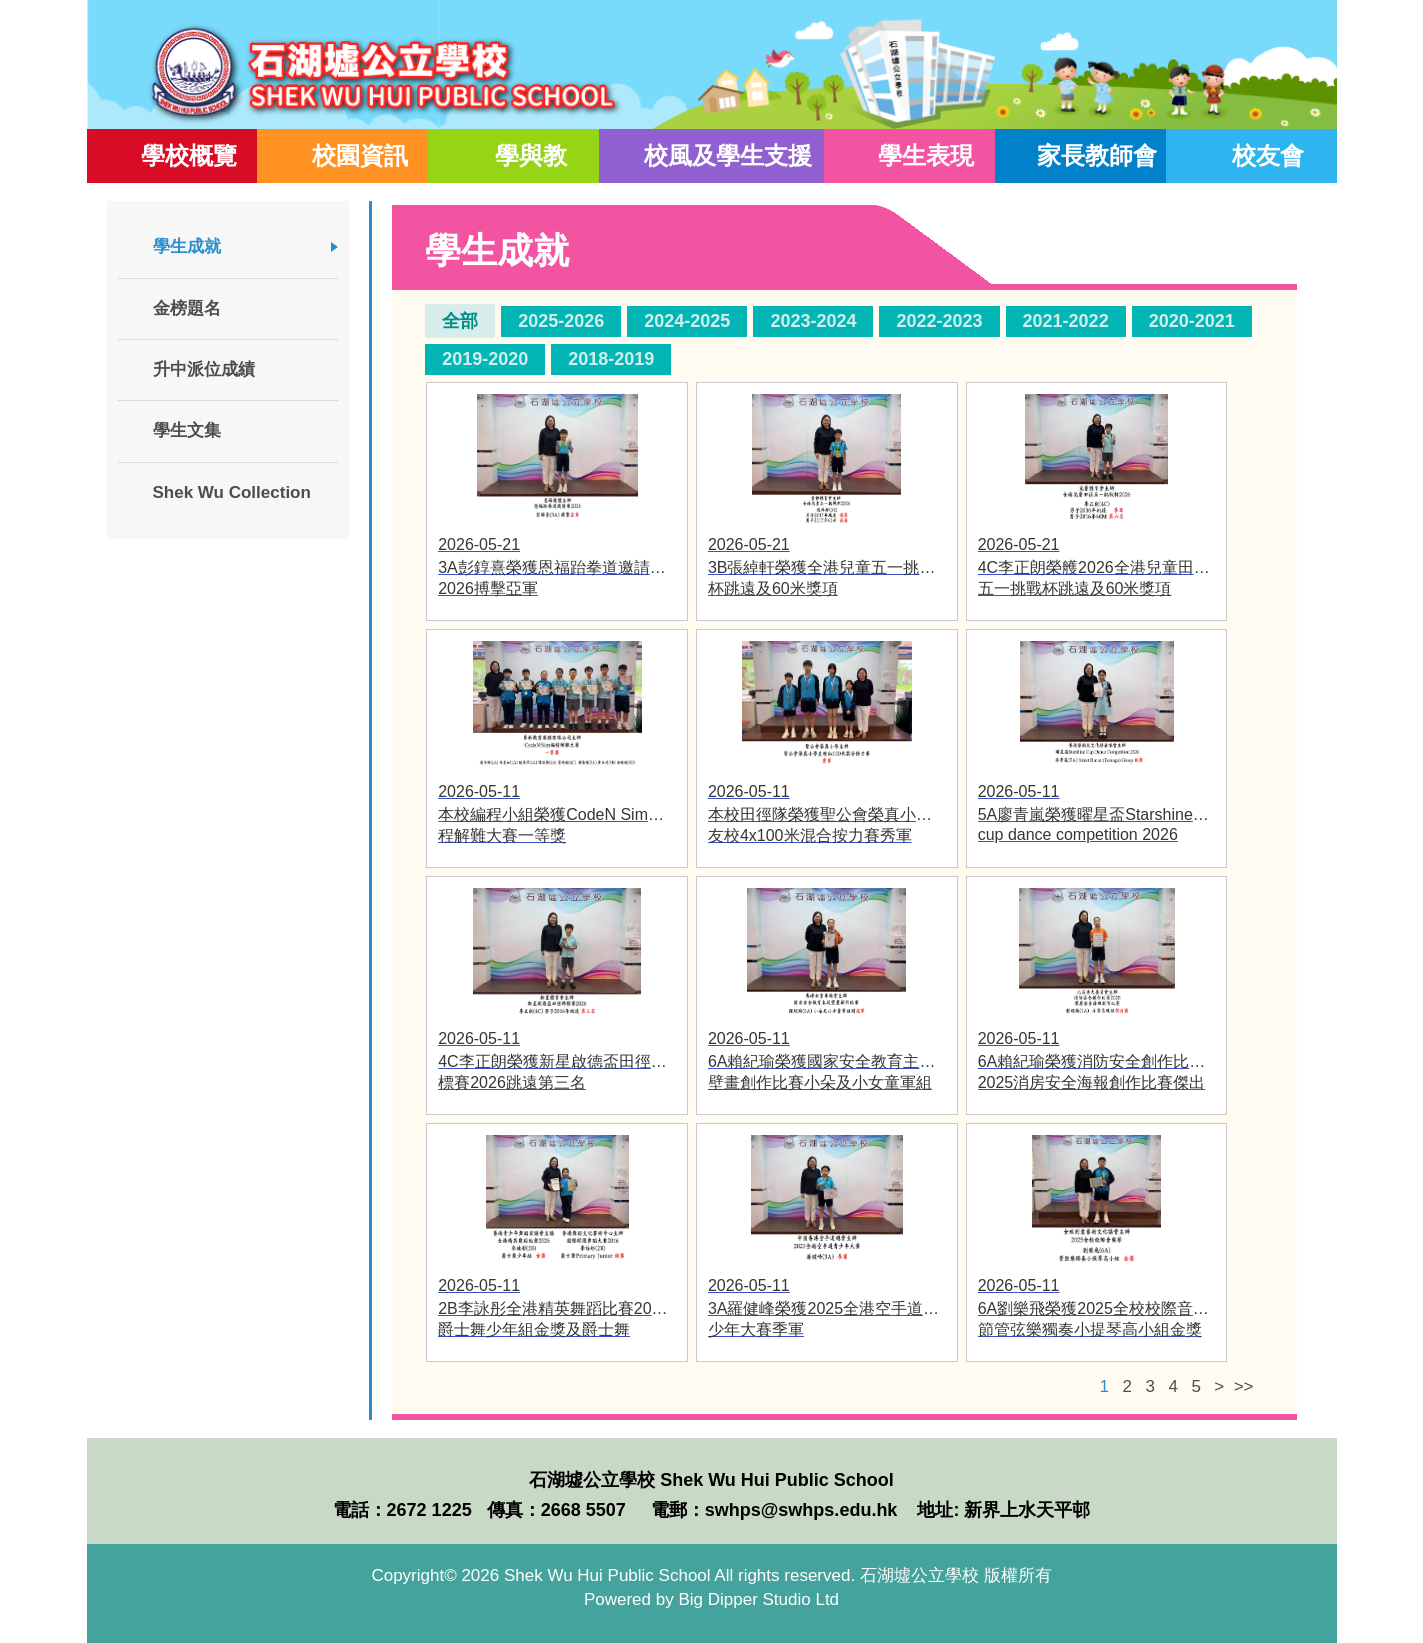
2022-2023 (939, 321)
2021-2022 (1066, 321)
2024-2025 (687, 321)
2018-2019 (611, 359)
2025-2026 (561, 321)
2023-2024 (813, 321)
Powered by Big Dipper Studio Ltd (711, 1599)
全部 (460, 321)
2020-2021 (1192, 321)
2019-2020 (485, 359)
